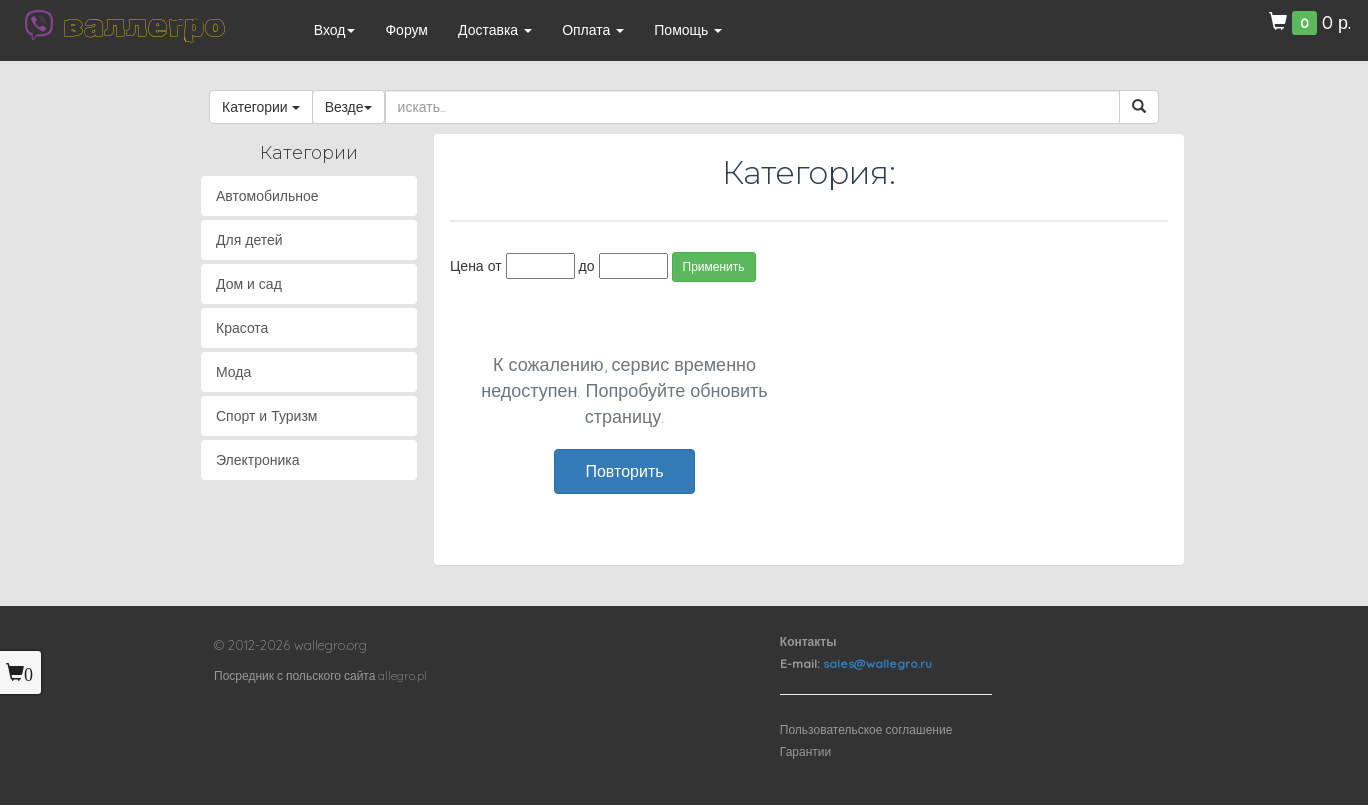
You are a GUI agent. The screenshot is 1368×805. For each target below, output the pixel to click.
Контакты (808, 641)
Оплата (593, 30)
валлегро (144, 25)
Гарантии (805, 751)
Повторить (624, 471)
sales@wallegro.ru (877, 663)
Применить (714, 266)
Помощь (688, 30)
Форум (406, 30)
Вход (335, 30)
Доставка (495, 30)
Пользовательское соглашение (866, 729)
